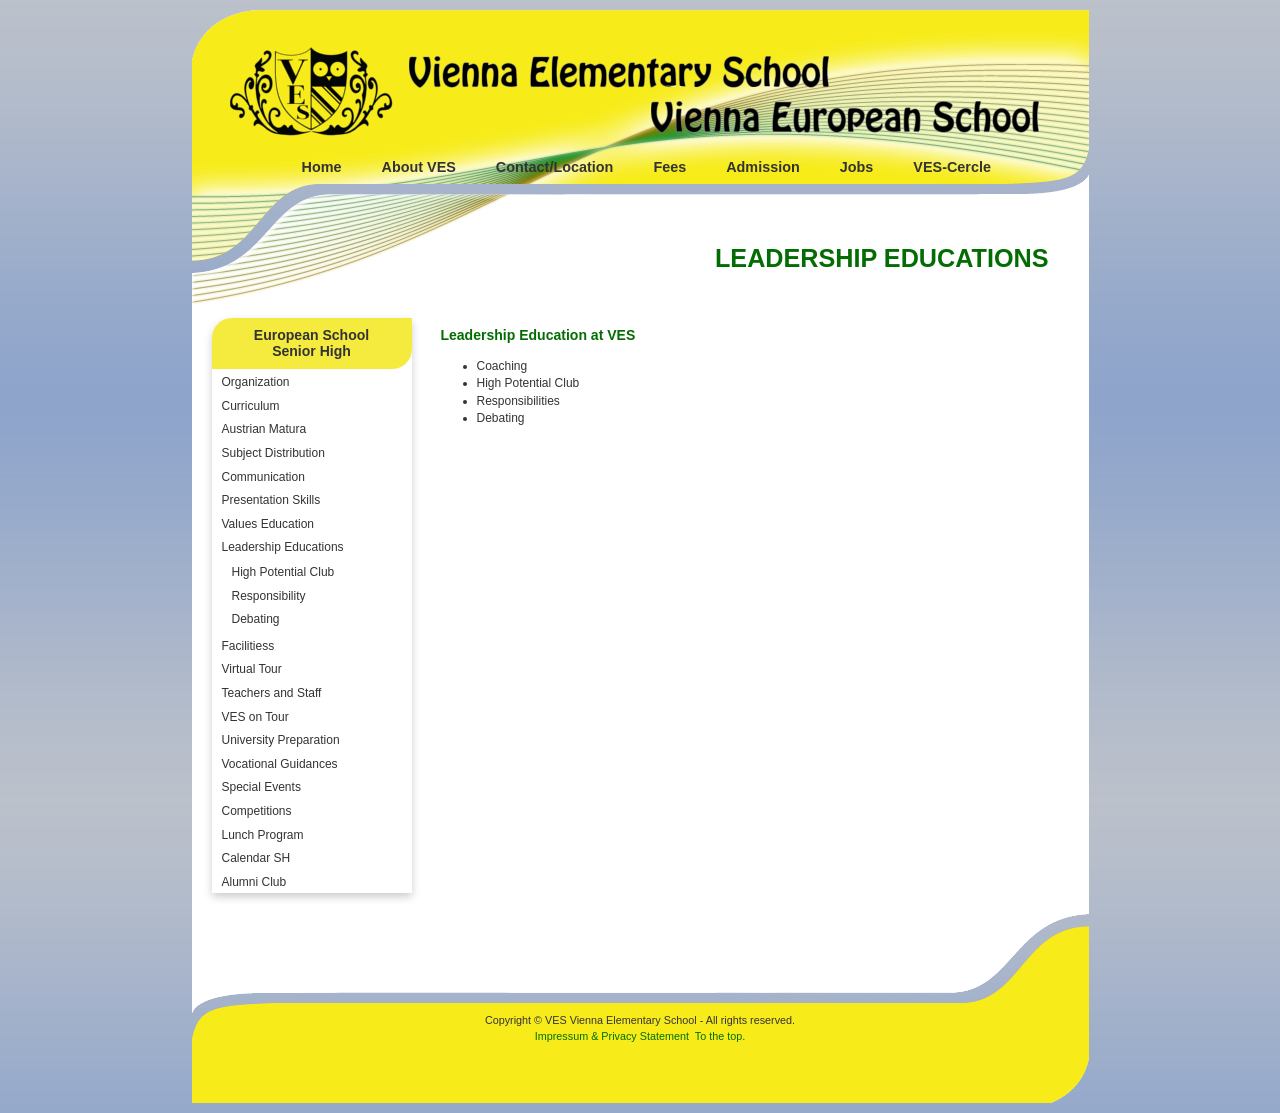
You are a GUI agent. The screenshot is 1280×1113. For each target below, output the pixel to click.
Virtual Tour (252, 669)
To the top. (720, 1036)
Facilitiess (248, 646)
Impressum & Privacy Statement (612, 1036)
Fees (669, 167)
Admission (763, 167)
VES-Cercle (952, 167)
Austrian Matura (264, 429)
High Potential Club (283, 572)
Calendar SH (256, 858)
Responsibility (269, 596)
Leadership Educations (283, 547)
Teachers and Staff (272, 693)
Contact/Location (555, 167)
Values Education (268, 524)
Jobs (857, 167)
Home (322, 167)
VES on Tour (255, 717)
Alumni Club (254, 882)
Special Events (261, 787)
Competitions (257, 811)
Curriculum (251, 406)
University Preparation (281, 740)
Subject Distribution (273, 453)
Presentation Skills (271, 500)
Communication (263, 477)
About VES (418, 167)
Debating (256, 619)
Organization (256, 382)
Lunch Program (263, 835)
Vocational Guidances (280, 764)
